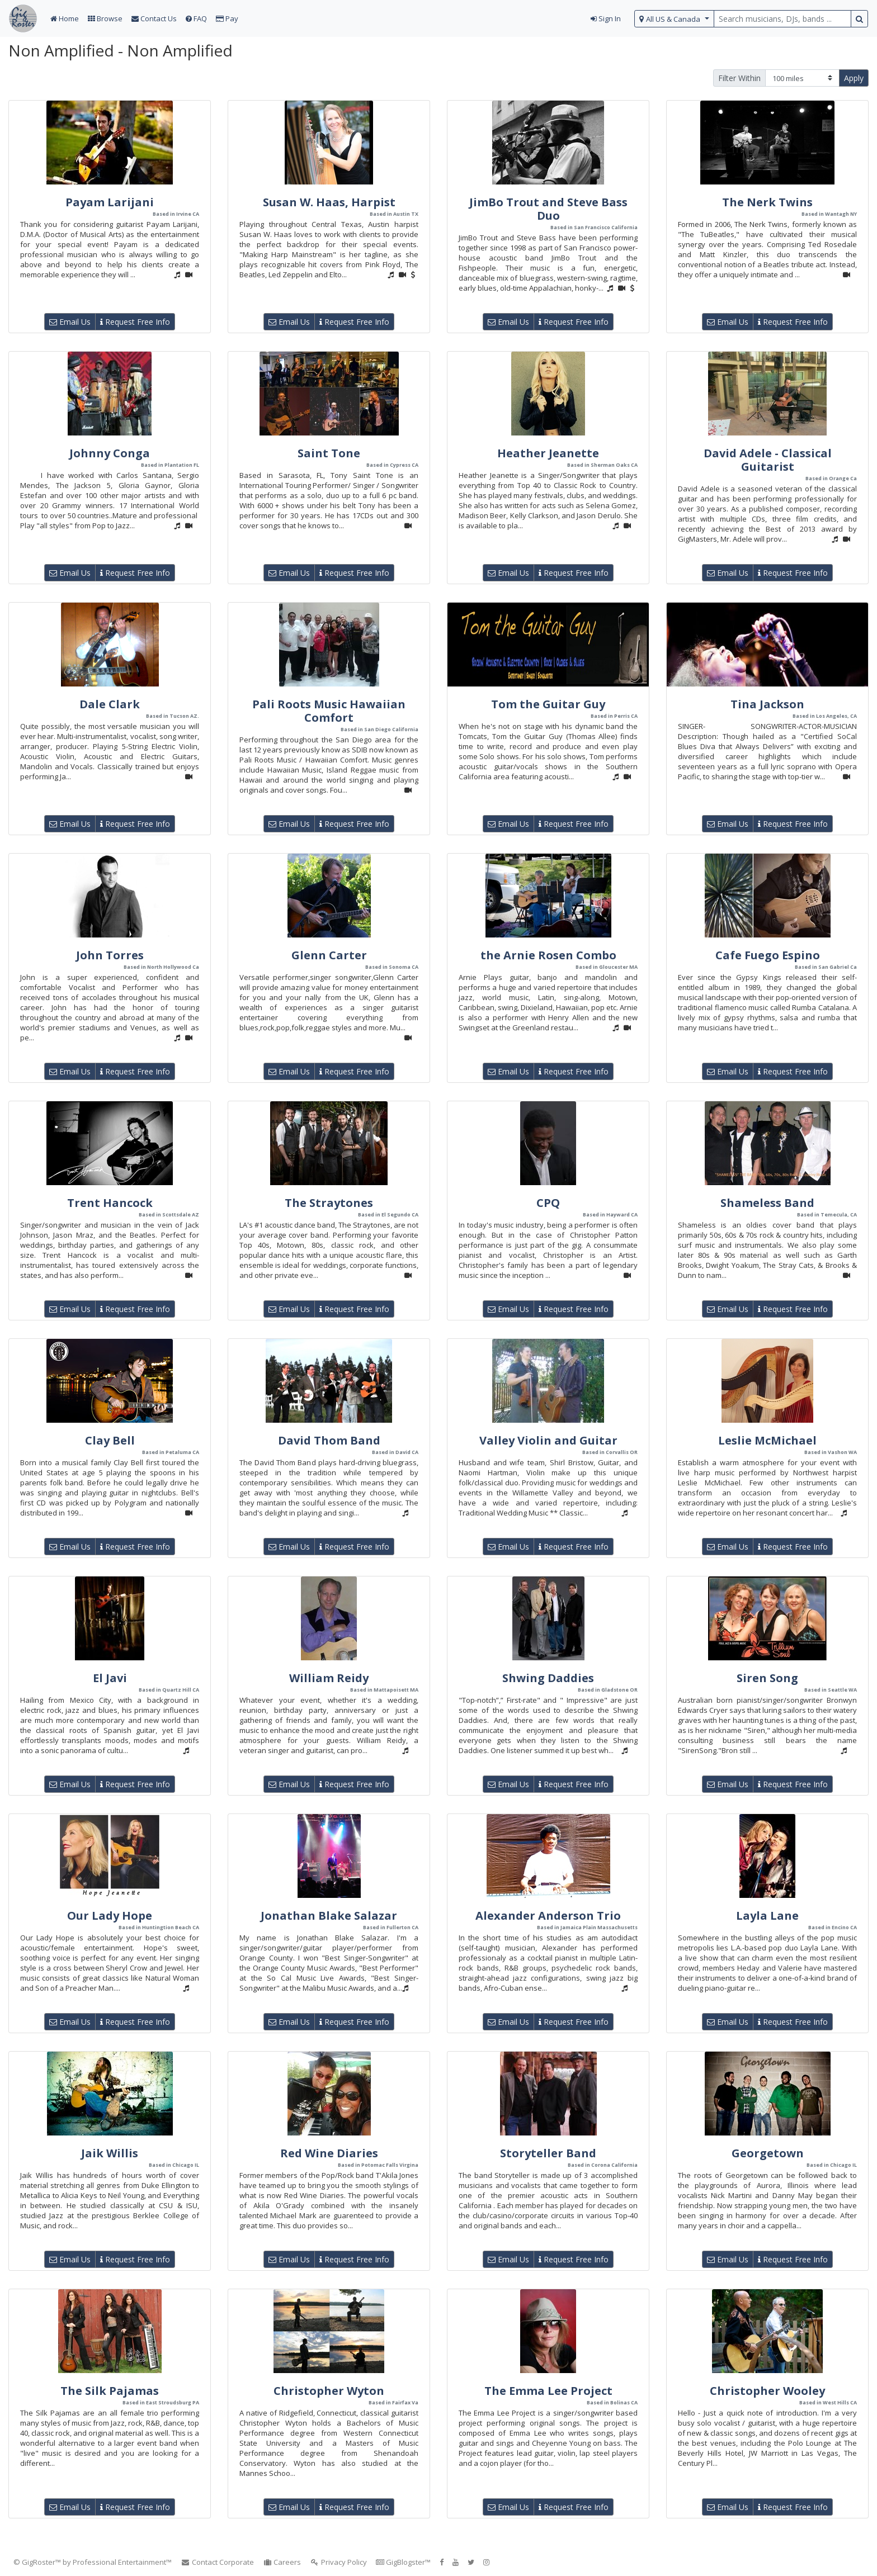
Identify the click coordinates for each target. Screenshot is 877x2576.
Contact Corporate (217, 2562)
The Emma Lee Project (548, 2390)
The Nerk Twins (767, 202)
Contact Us (154, 18)
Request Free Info (135, 321)
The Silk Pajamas (109, 2390)
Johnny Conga (109, 453)
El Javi (110, 1677)
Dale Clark (109, 704)
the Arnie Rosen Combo (548, 955)
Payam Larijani (109, 202)
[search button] (859, 18)
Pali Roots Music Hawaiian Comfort (329, 711)
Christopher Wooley (767, 2390)
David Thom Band (329, 1440)
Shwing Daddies (548, 1677)
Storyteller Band (548, 2153)
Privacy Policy (338, 2562)
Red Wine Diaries (329, 2153)
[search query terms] (782, 18)
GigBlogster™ (403, 2562)
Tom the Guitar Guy (548, 704)
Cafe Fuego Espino (767, 955)
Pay (227, 18)
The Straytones (329, 1202)
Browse (105, 18)
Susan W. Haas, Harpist (329, 202)
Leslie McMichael (767, 1440)
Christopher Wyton (329, 2390)
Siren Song (767, 1677)
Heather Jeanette (548, 453)
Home (64, 18)
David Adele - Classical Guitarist (768, 460)
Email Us (70, 321)
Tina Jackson (767, 704)
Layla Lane (767, 1915)
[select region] (674, 18)
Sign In (606, 18)
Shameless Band (767, 1202)
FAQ (196, 18)
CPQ (548, 1202)
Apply (854, 78)
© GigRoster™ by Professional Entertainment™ (92, 2562)
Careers (282, 2562)
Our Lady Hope (109, 1915)
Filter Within (739, 78)
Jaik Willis (109, 2153)
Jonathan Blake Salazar (329, 1915)
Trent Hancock (110, 1202)
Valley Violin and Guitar (548, 1440)
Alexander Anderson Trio (548, 1915)
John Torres (110, 955)
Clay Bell (110, 1440)
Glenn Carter (329, 955)
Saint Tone (329, 453)
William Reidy (329, 1677)
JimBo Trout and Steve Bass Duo (548, 209)
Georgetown (768, 2153)
